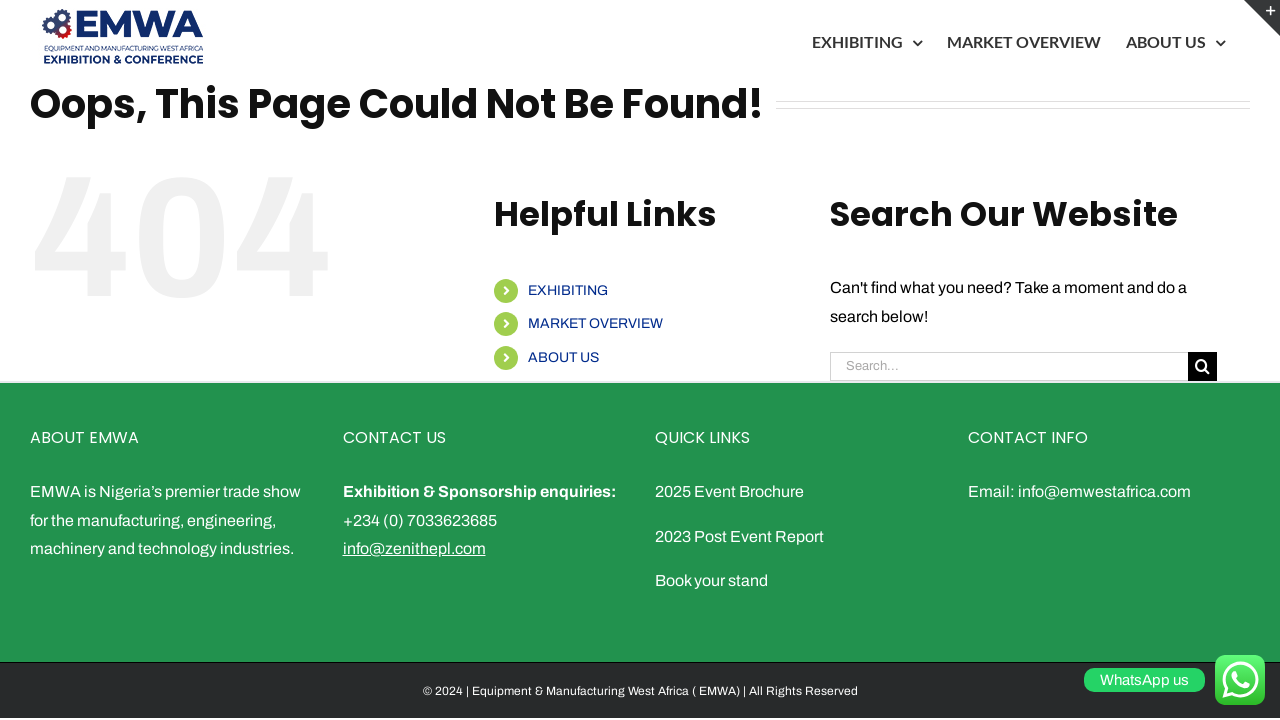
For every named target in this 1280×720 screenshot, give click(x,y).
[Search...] (1009, 366)
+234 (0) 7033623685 (420, 520)
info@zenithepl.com (414, 548)
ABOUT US (563, 357)
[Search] (1202, 366)
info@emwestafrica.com (1104, 491)
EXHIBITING (568, 290)
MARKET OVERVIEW (595, 323)
